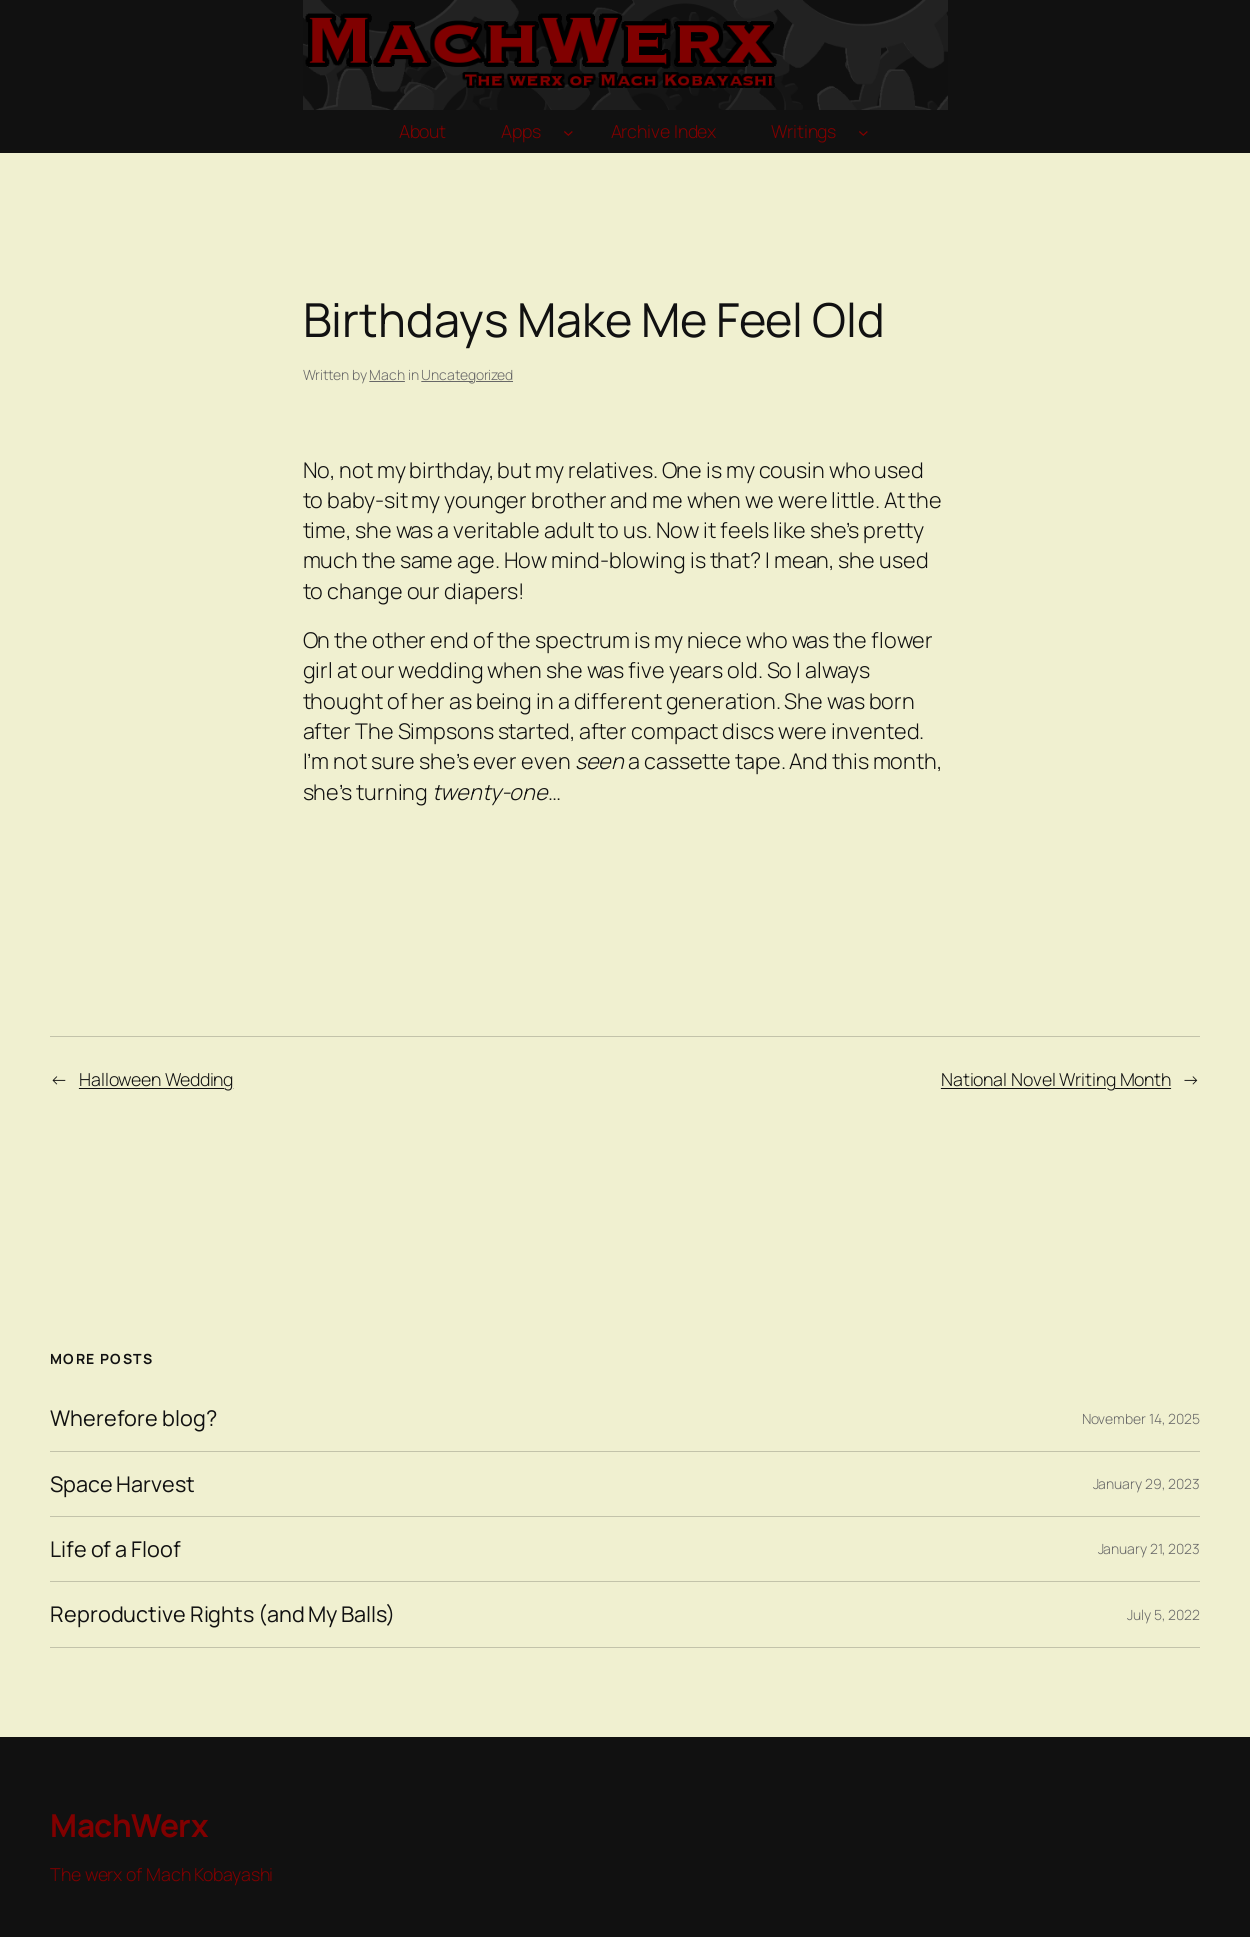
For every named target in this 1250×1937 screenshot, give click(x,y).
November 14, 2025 (1141, 1418)
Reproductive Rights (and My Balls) (222, 1614)
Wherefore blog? (133, 1418)
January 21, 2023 (1149, 1548)
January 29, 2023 (1146, 1483)
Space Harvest (122, 1484)
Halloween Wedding (156, 1079)
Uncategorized (467, 374)
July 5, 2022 (1163, 1614)
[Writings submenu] (863, 131)
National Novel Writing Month (1056, 1079)
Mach (387, 374)
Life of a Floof (115, 1549)
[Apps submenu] (568, 131)
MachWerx (129, 1824)
